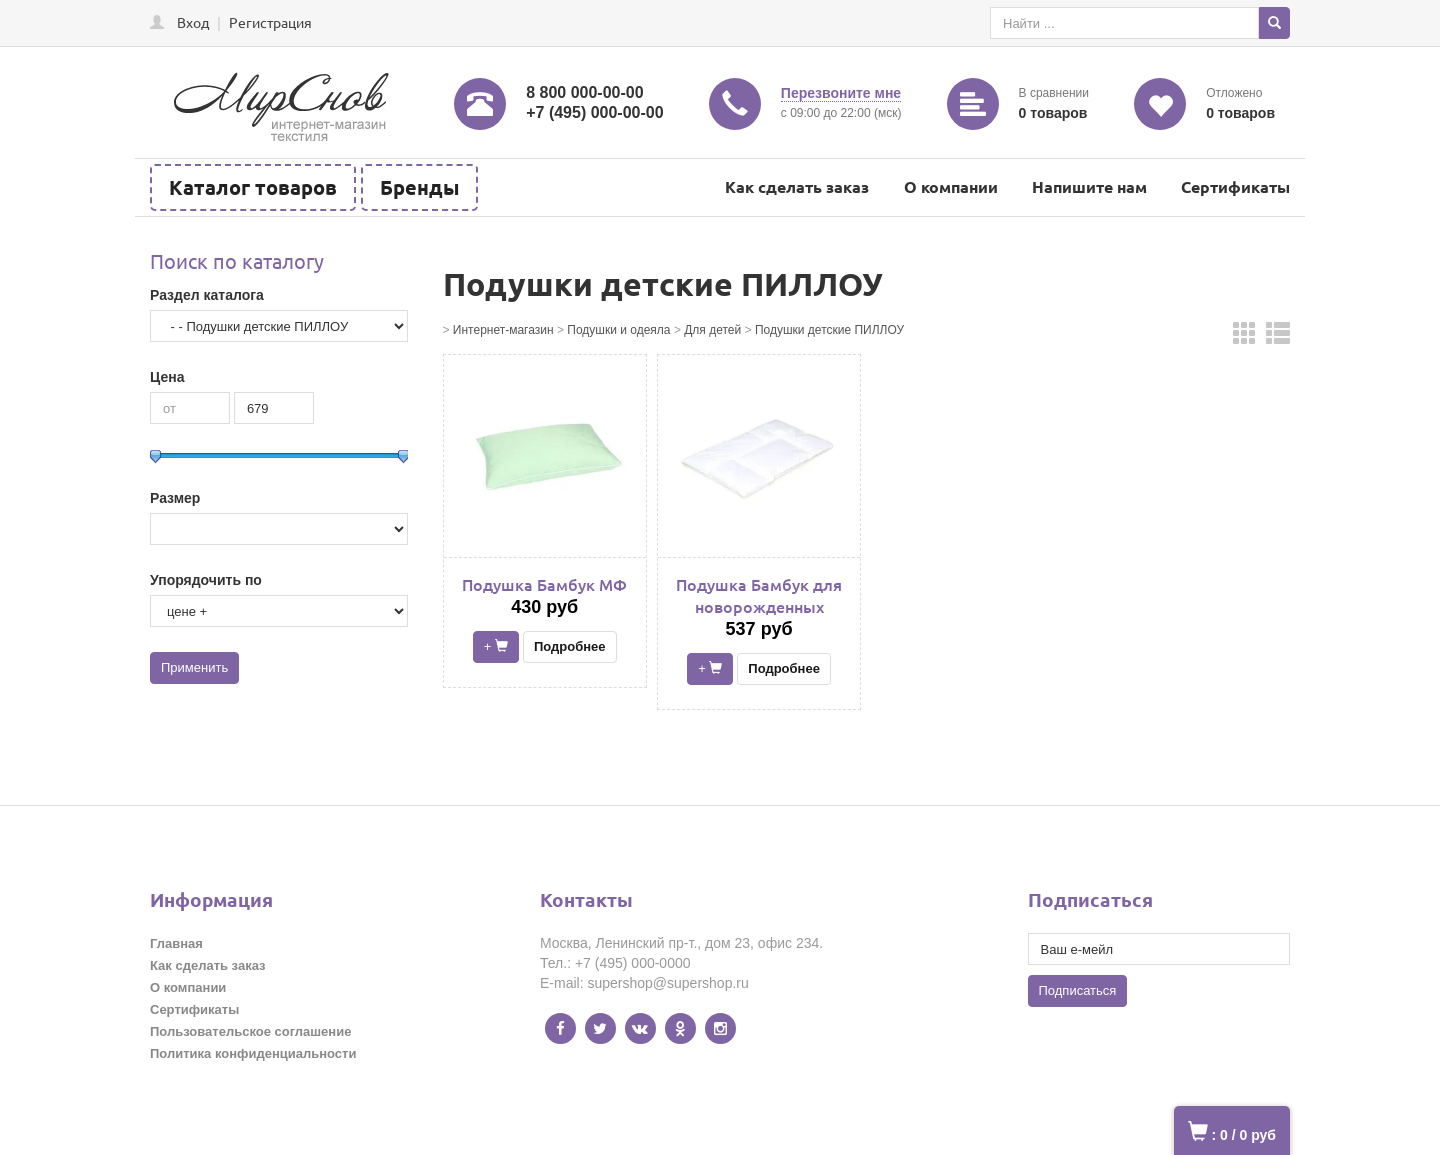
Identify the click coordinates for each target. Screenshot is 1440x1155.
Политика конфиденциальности (253, 1053)
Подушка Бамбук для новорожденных (759, 595)
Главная (176, 943)
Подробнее (570, 646)
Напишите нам (1089, 186)
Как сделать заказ (797, 186)
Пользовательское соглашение (250, 1031)
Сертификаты (1235, 186)
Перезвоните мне (841, 93)
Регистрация (270, 22)
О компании (951, 186)
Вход (193, 22)
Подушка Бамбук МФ (544, 584)
